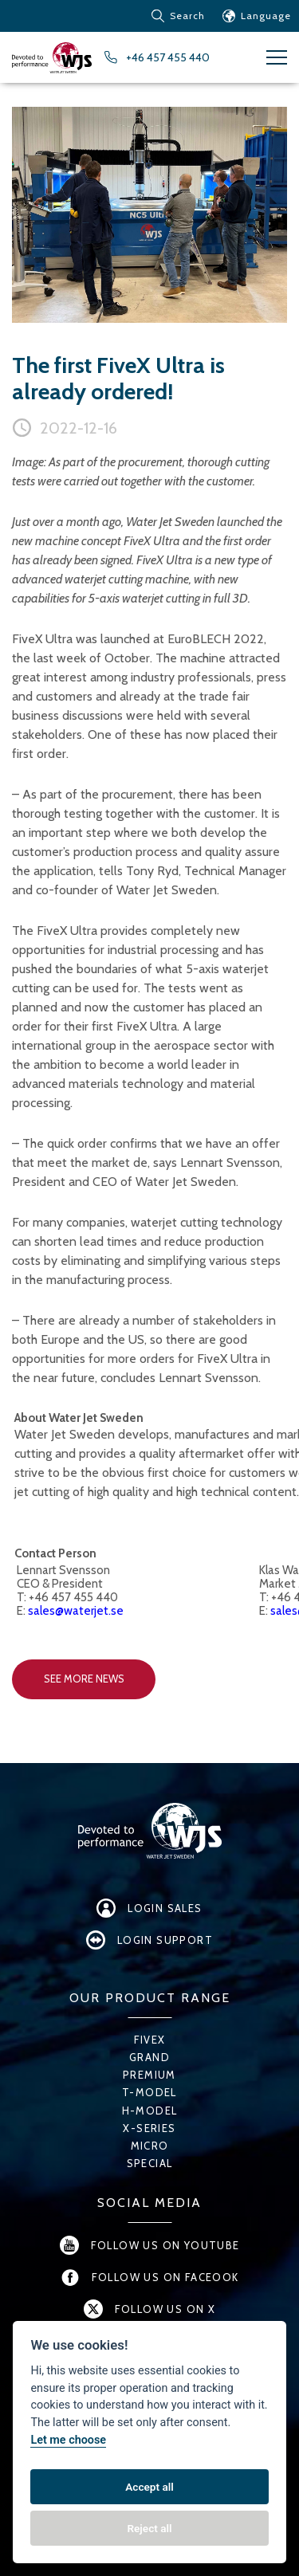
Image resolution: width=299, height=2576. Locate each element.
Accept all (149, 2486)
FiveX (150, 2039)
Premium (149, 2074)
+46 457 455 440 (168, 57)
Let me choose (68, 2440)
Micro (150, 2145)
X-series (149, 2128)
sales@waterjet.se (76, 1611)
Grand (149, 2057)
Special (150, 2163)
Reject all (149, 2528)
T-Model (149, 2092)
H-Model (150, 2110)
